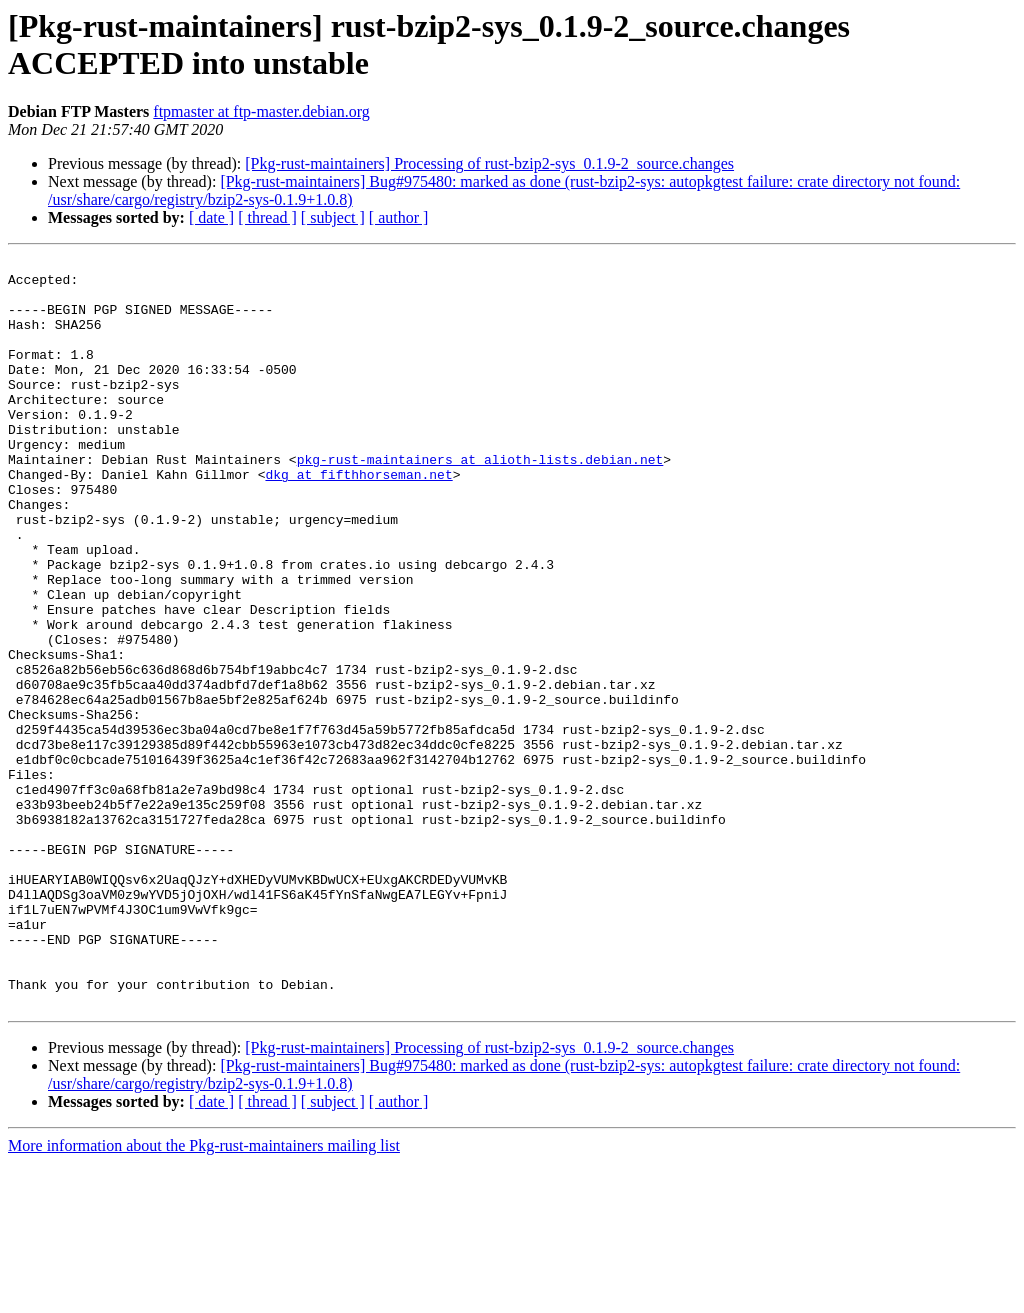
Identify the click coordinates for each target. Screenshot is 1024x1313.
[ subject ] (333, 217)
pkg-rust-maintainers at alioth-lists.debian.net (480, 501)
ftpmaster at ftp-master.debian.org (261, 111)
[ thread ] (267, 217)
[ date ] (211, 217)
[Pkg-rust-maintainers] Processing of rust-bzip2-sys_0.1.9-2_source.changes (489, 163)
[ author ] (399, 217)
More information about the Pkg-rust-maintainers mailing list (204, 1295)
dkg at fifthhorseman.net (358, 519)
